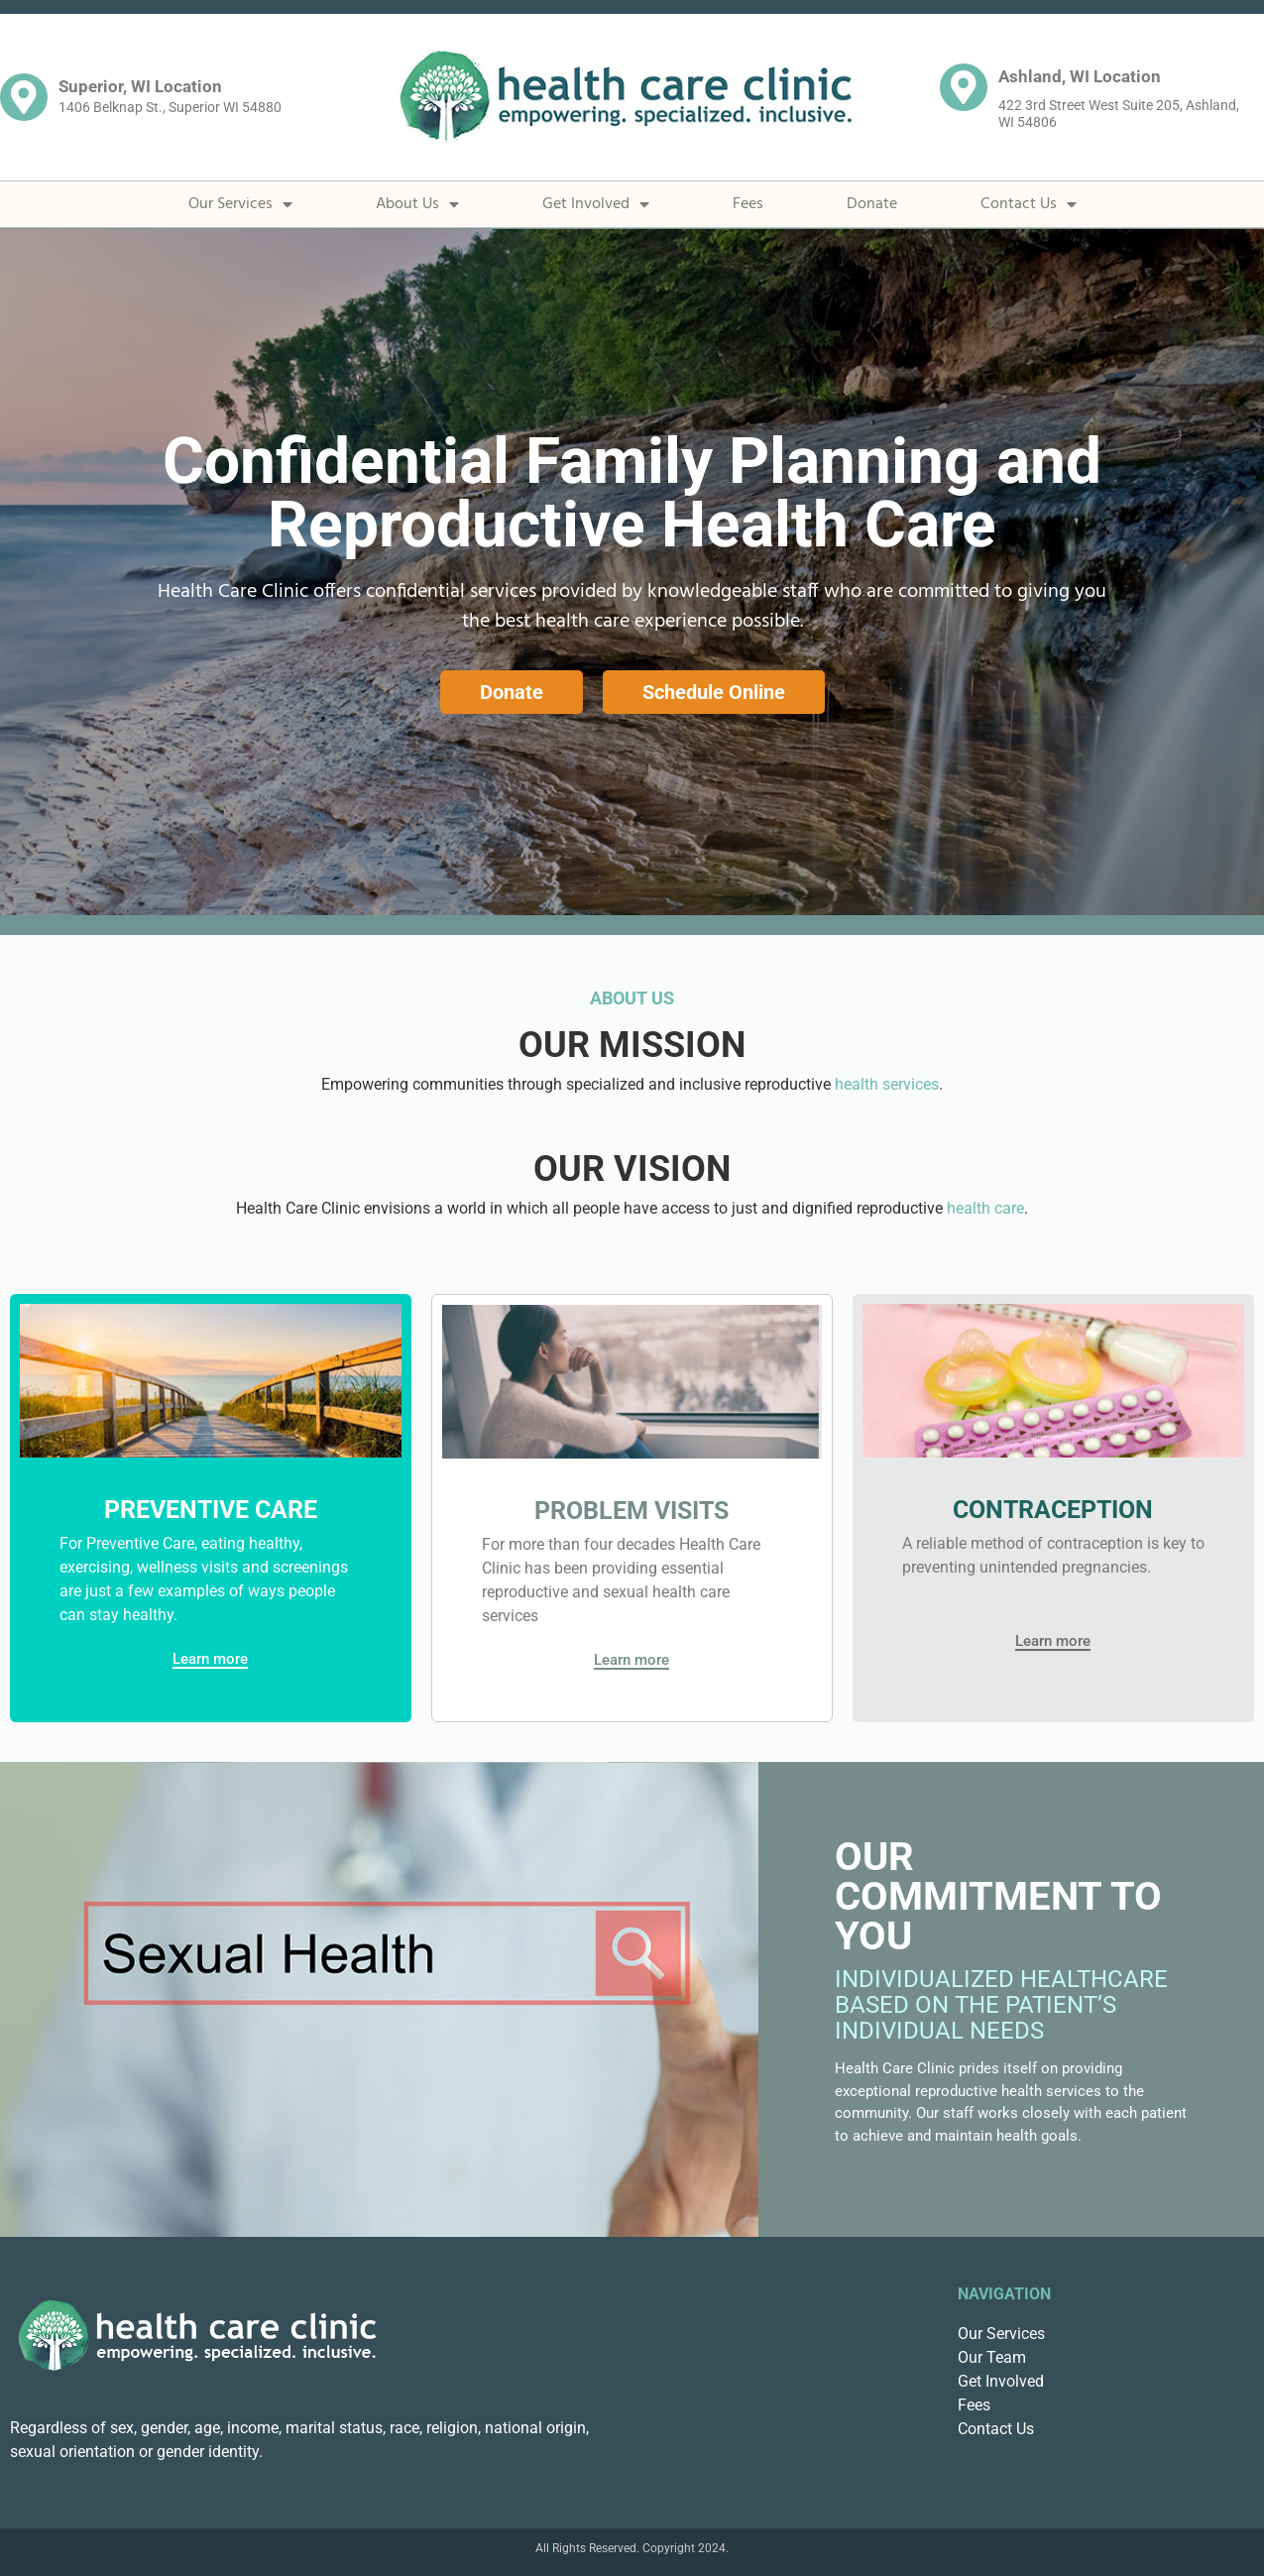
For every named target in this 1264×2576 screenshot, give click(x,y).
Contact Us (1028, 204)
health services (887, 1084)
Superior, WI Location (140, 86)
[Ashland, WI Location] (963, 87)
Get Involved (595, 204)
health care (985, 1208)
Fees (748, 204)
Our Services (240, 204)
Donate (872, 204)
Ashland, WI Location (1079, 76)
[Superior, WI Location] (24, 97)
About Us (417, 204)
